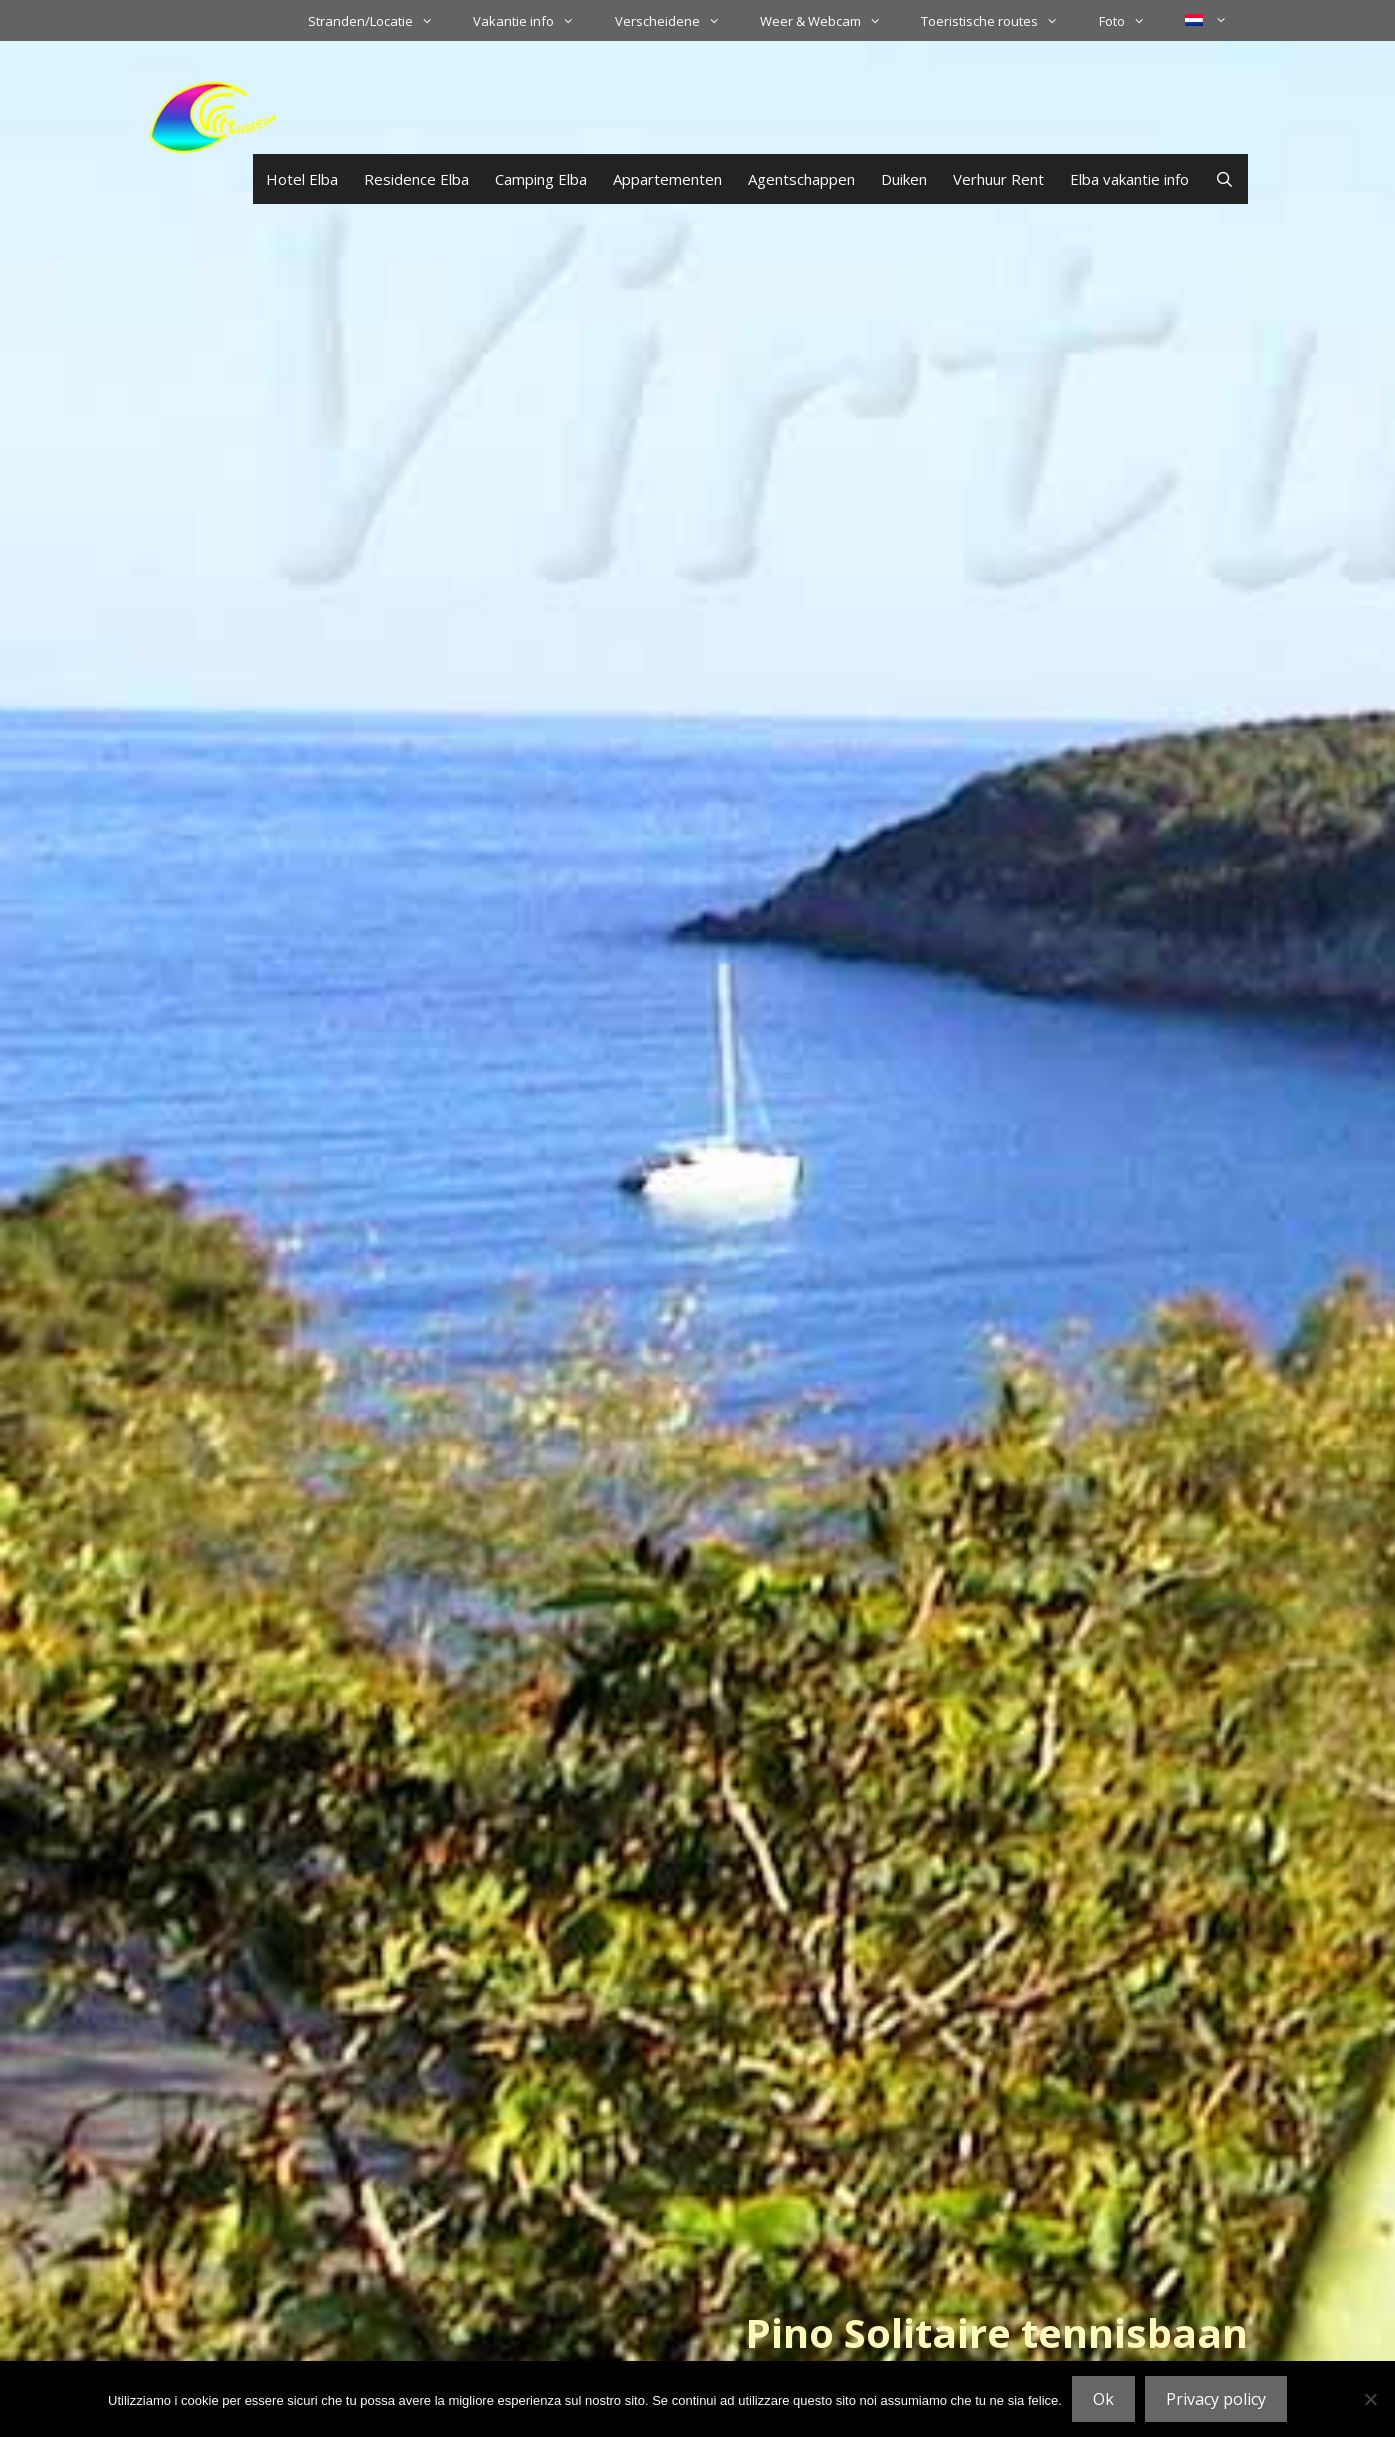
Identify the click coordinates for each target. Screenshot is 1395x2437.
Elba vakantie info (1129, 179)
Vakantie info (533, 21)
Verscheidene (677, 21)
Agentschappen (801, 179)
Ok (1103, 2399)
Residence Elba (416, 179)
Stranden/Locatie (380, 21)
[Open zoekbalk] (1224, 179)
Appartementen (667, 179)
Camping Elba (541, 179)
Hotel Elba (302, 179)
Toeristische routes (999, 21)
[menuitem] (1206, 20)
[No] (1370, 2399)
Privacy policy (1216, 2399)
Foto (1132, 21)
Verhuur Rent (998, 179)
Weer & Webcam (830, 21)
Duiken (904, 179)
